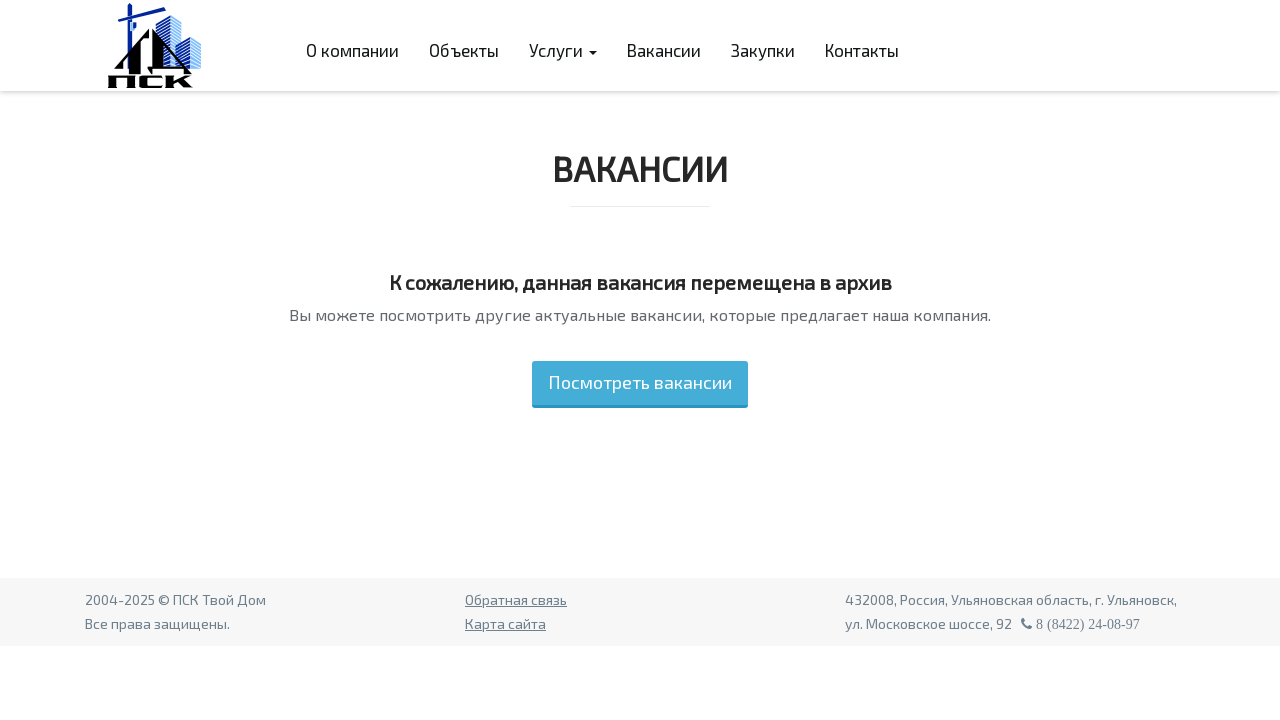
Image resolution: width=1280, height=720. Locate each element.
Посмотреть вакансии (640, 382)
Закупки (763, 50)
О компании (352, 50)
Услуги (563, 50)
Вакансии (664, 50)
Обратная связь (516, 599)
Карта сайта (505, 623)
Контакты (862, 50)
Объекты (464, 50)
